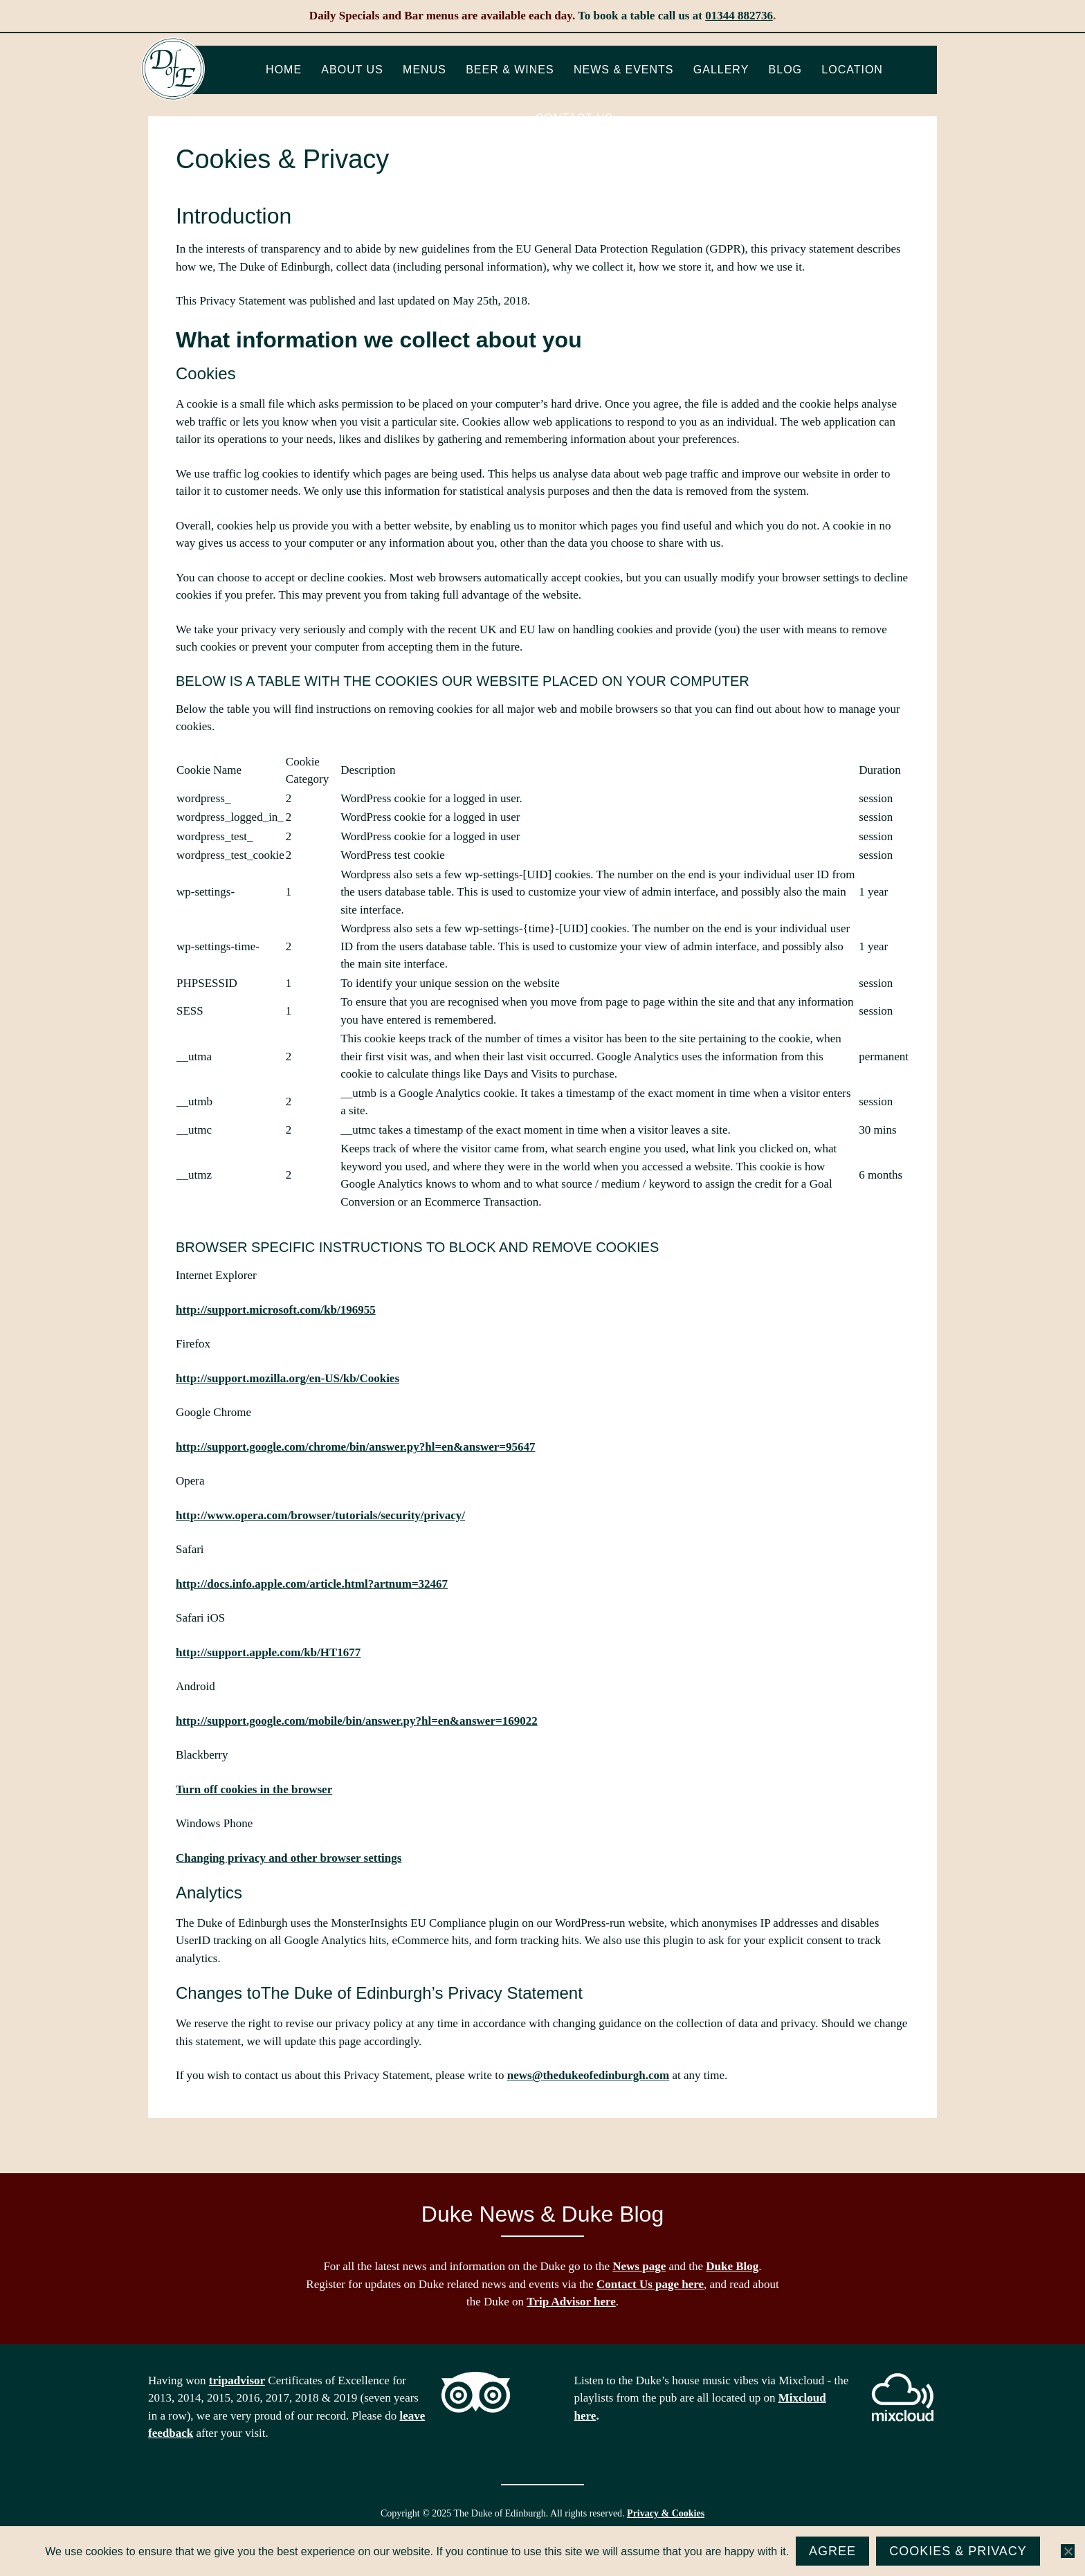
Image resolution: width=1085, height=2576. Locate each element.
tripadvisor (237, 2380)
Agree (832, 2551)
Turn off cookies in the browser (254, 1789)
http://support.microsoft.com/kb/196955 (276, 1309)
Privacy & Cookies (665, 2513)
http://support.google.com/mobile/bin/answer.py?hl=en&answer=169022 (357, 1720)
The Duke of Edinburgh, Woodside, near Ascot (173, 69)
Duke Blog (732, 2266)
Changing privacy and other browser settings (288, 1858)
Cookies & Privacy (958, 2551)
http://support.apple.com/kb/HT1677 (268, 1652)
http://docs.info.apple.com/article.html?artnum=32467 (312, 1583)
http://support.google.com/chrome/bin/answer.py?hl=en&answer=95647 (355, 1446)
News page (639, 2266)
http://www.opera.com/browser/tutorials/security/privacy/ (320, 1515)
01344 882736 (739, 15)
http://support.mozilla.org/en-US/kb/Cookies (287, 1378)
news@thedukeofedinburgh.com (588, 2075)
